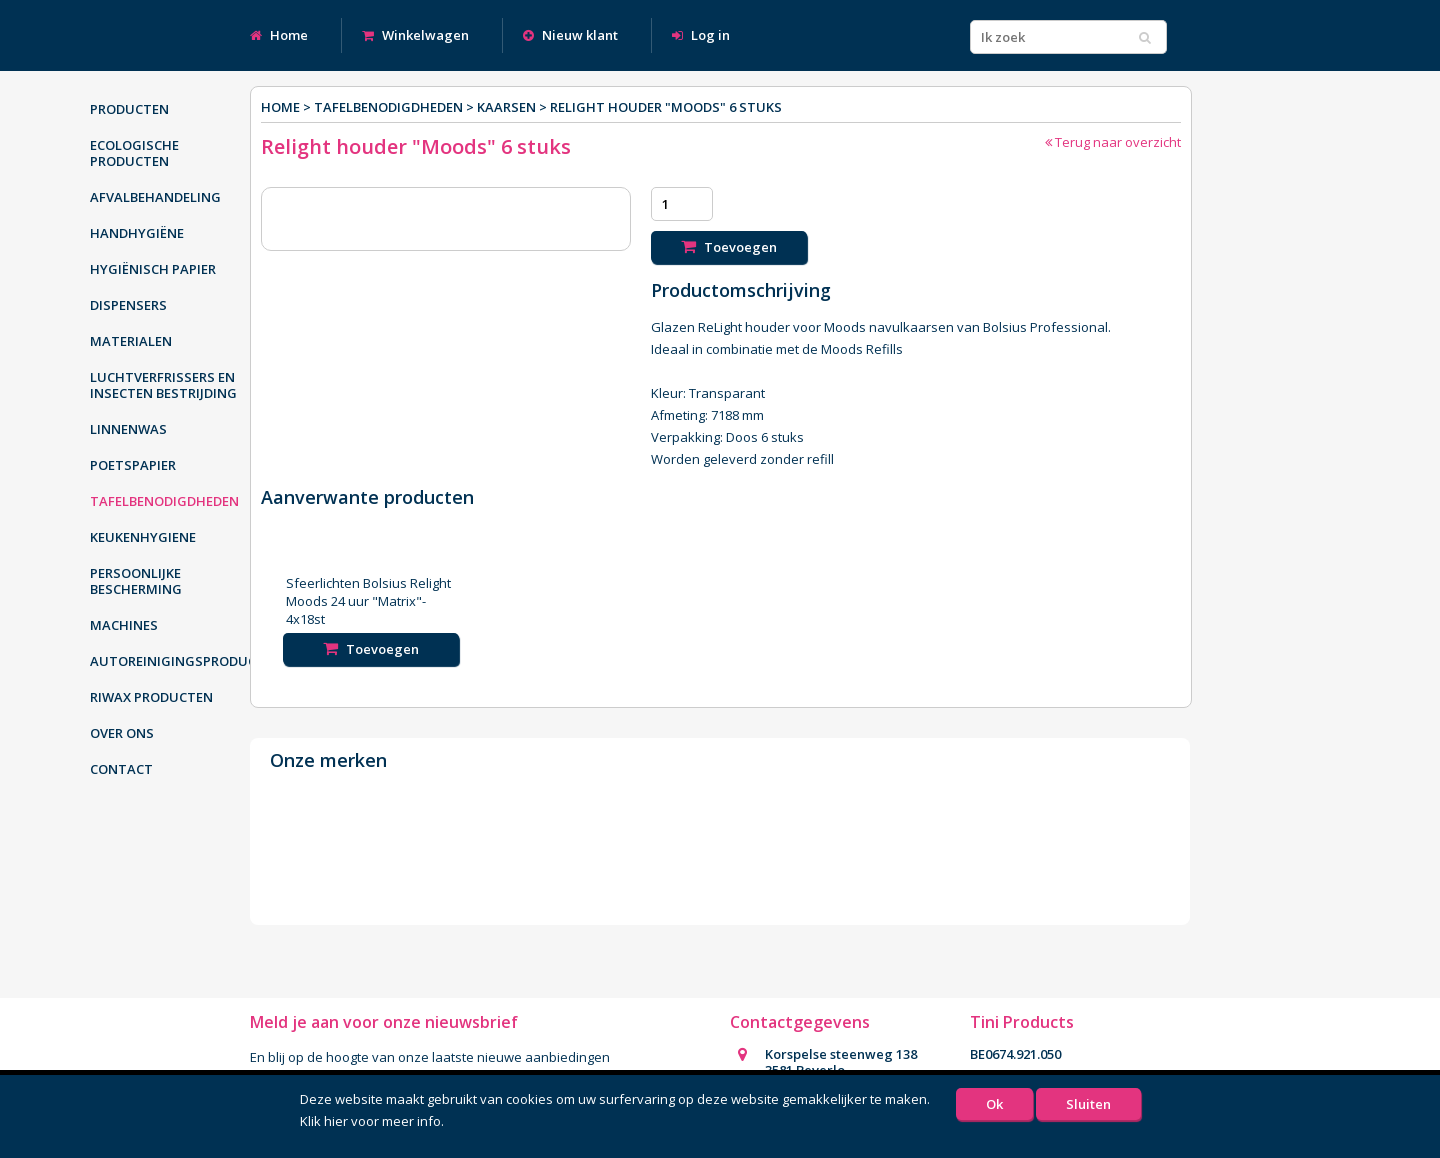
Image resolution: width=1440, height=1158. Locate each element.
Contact (121, 769)
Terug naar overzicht (1113, 142)
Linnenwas (128, 429)
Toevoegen (729, 247)
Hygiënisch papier (153, 269)
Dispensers (128, 305)
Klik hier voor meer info (370, 1121)
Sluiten (1088, 1104)
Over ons (122, 733)
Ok (994, 1104)
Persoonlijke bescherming (136, 581)
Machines (124, 625)
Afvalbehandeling (155, 197)
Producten (129, 109)
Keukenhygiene (143, 537)
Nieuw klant (570, 35)
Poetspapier (133, 465)
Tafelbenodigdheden (164, 501)
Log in (701, 35)
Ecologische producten (134, 153)
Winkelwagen (415, 35)
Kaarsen (506, 107)
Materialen (131, 341)
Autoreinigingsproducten (175, 661)
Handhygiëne (137, 233)
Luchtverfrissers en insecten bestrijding (163, 385)
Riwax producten (151, 697)
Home (279, 35)
